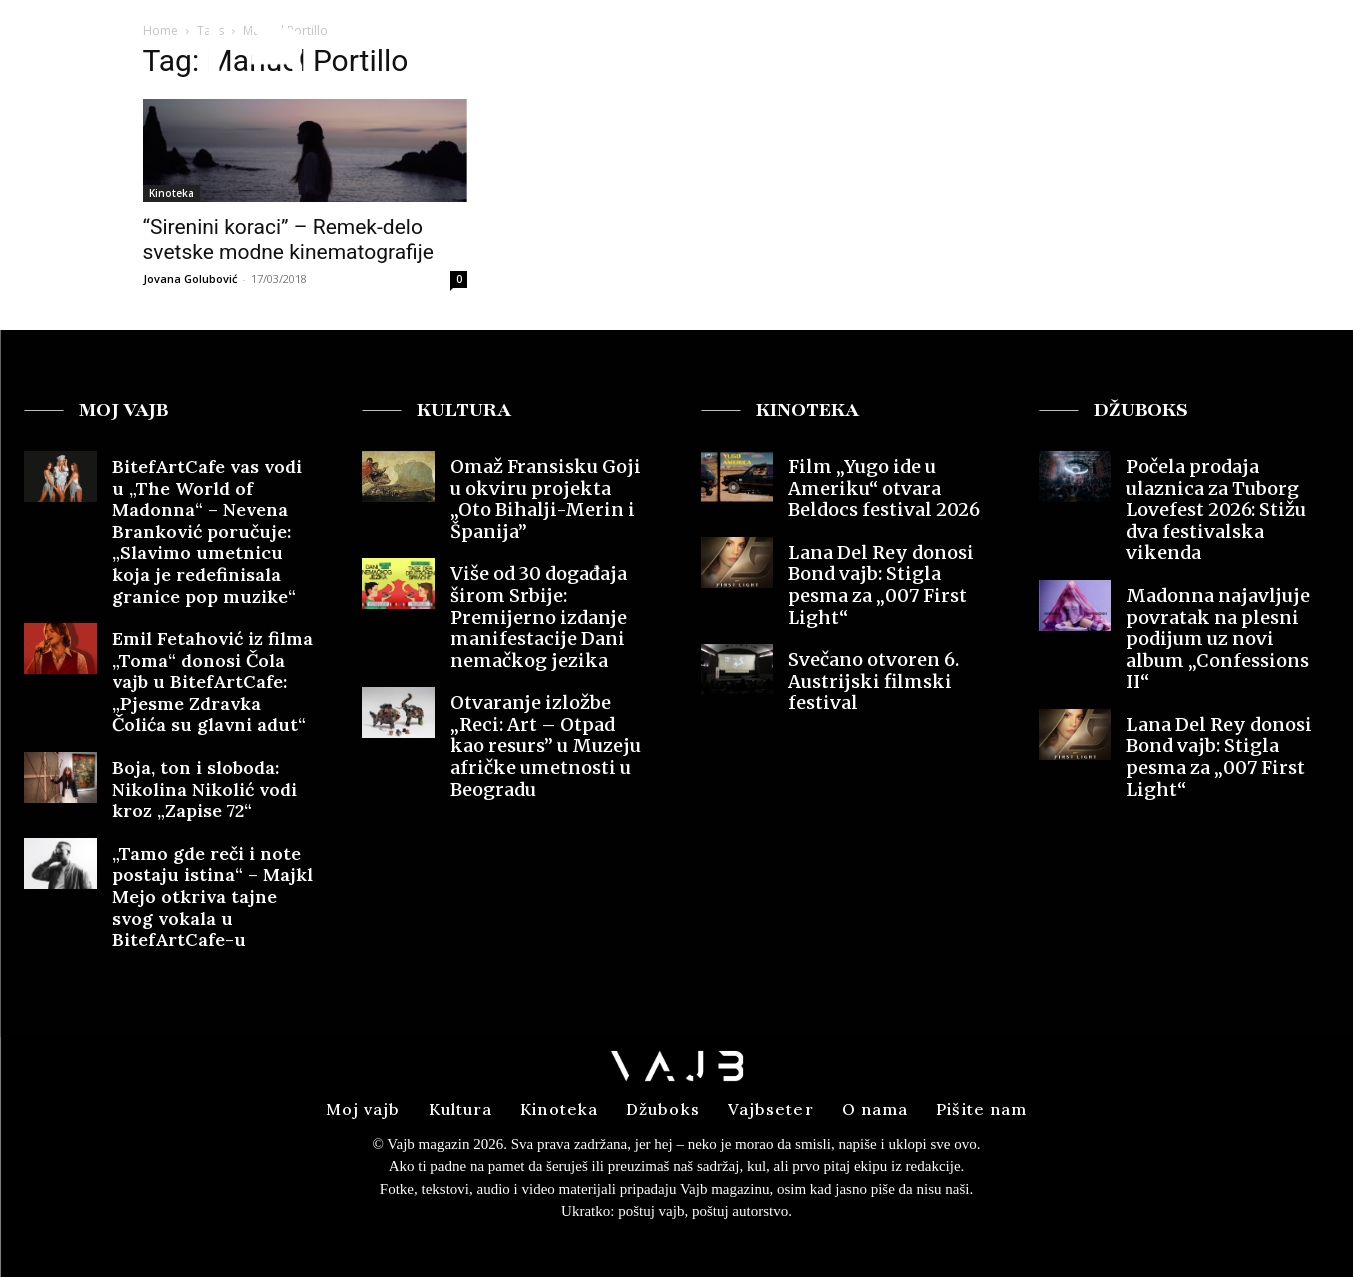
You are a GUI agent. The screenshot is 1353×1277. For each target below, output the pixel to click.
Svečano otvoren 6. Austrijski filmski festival (873, 681)
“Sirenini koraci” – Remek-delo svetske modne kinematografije (288, 239)
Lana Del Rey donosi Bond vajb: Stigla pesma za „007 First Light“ (881, 585)
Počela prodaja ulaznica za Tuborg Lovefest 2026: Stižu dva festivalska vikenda (1216, 509)
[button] (1181, 53)
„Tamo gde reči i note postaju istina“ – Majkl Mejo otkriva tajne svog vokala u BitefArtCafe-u (212, 896)
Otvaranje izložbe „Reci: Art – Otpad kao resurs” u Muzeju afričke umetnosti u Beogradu (545, 745)
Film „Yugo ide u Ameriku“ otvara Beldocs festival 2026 (884, 488)
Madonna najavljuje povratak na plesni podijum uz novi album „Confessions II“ (1218, 638)
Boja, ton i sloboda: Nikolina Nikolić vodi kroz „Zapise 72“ (204, 789)
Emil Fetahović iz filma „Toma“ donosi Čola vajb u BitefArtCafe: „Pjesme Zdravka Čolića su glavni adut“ (212, 681)
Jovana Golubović (190, 278)
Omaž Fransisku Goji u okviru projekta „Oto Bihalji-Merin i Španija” (545, 499)
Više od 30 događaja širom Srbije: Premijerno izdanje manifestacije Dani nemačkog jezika (538, 616)
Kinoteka (171, 193)
